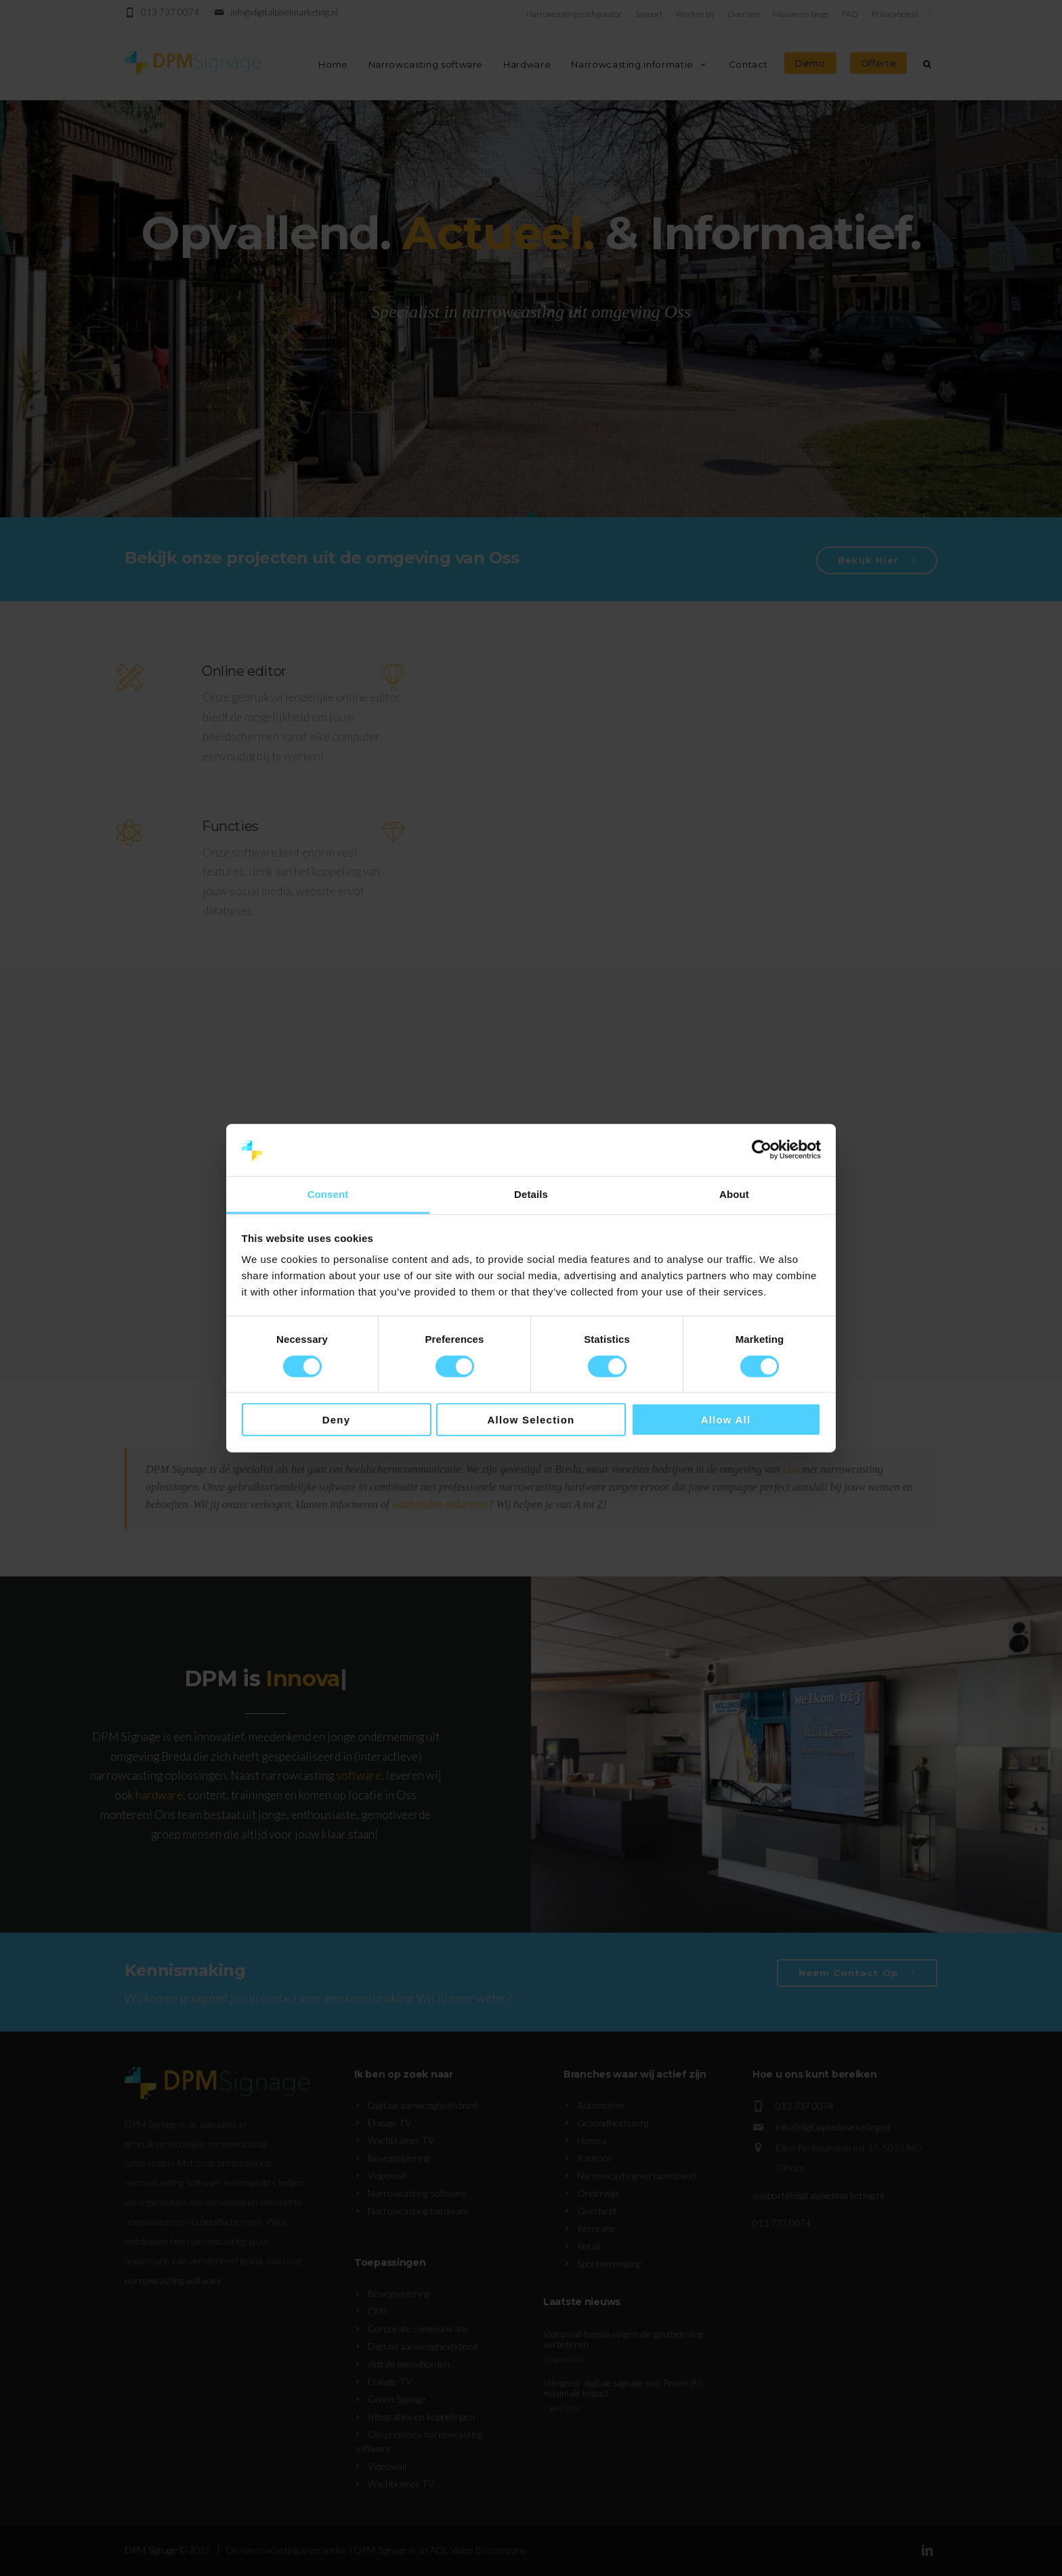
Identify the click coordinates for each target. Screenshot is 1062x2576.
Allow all (726, 1419)
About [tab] (734, 1194)
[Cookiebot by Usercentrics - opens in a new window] (761, 1150)
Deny (336, 1419)
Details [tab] (531, 1194)
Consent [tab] (328, 1194)
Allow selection (531, 1419)
